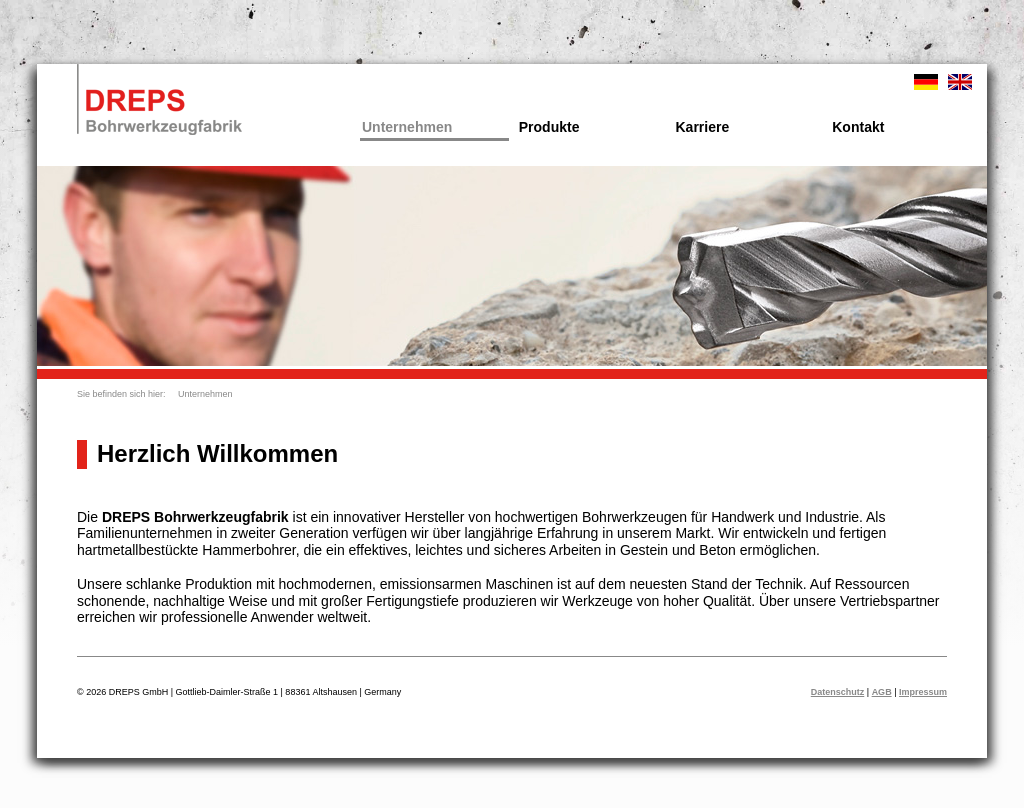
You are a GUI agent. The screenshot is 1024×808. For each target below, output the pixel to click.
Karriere (703, 127)
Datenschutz (838, 692)
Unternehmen (407, 127)
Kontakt (858, 127)
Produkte (549, 127)
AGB (882, 692)
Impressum (923, 692)
